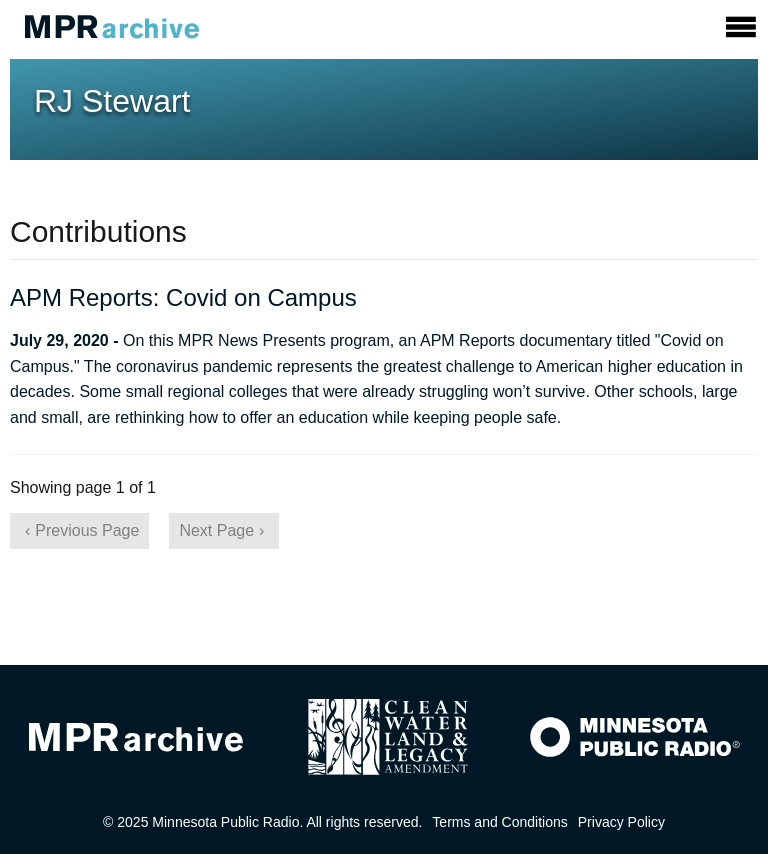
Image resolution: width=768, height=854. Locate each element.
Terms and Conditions (499, 822)
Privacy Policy (621, 822)
